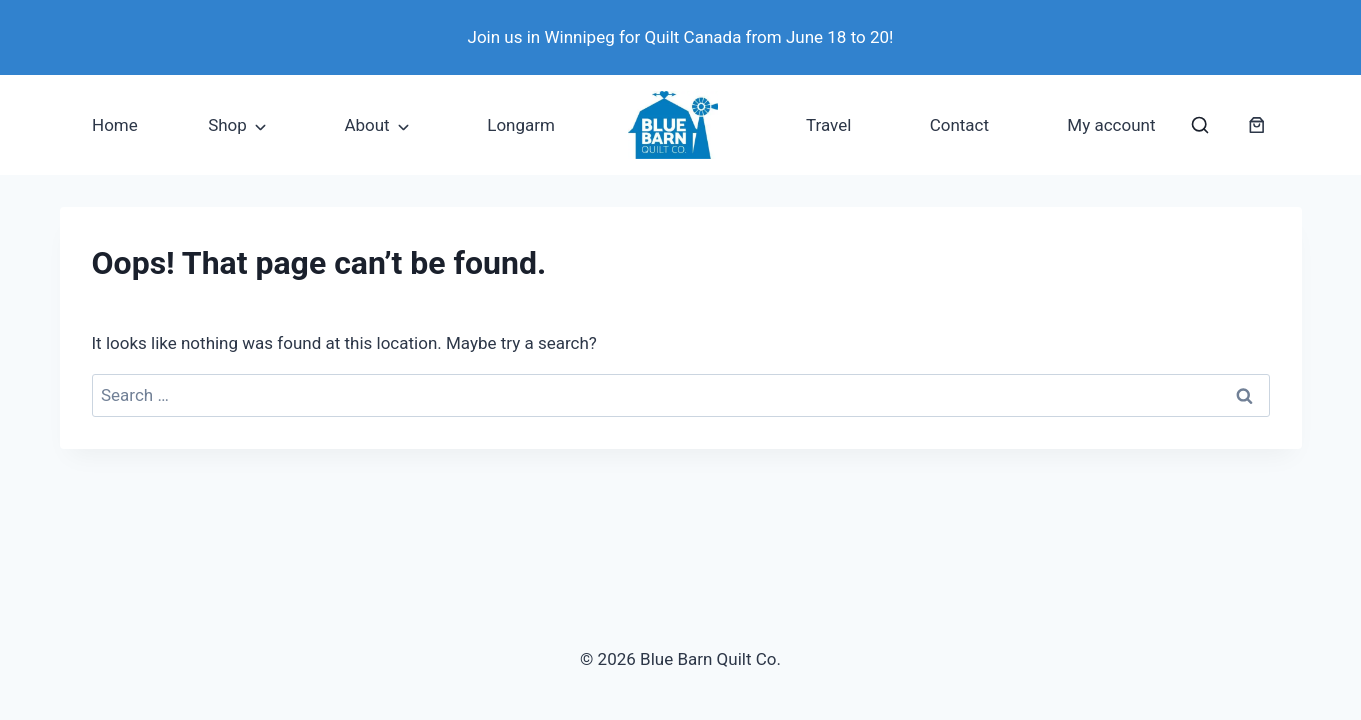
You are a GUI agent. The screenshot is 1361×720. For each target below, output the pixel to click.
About (366, 125)
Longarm (521, 125)
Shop (227, 125)
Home (115, 125)
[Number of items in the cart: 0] (1257, 125)
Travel (828, 125)
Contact (959, 125)
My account (1111, 125)
